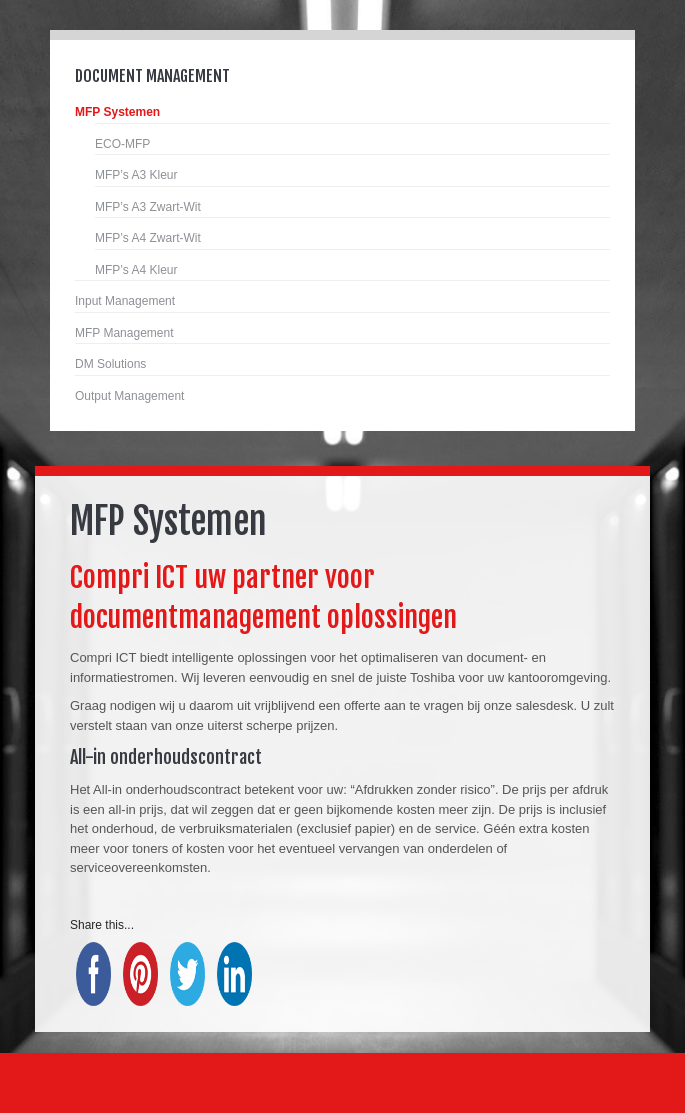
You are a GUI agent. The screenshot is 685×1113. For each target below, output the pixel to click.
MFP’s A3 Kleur (136, 175)
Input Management (125, 301)
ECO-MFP (122, 144)
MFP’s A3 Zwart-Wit (148, 207)
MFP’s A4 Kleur (136, 270)
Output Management (129, 396)
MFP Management (124, 333)
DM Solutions (110, 364)
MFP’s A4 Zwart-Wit (148, 238)
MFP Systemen (117, 112)
